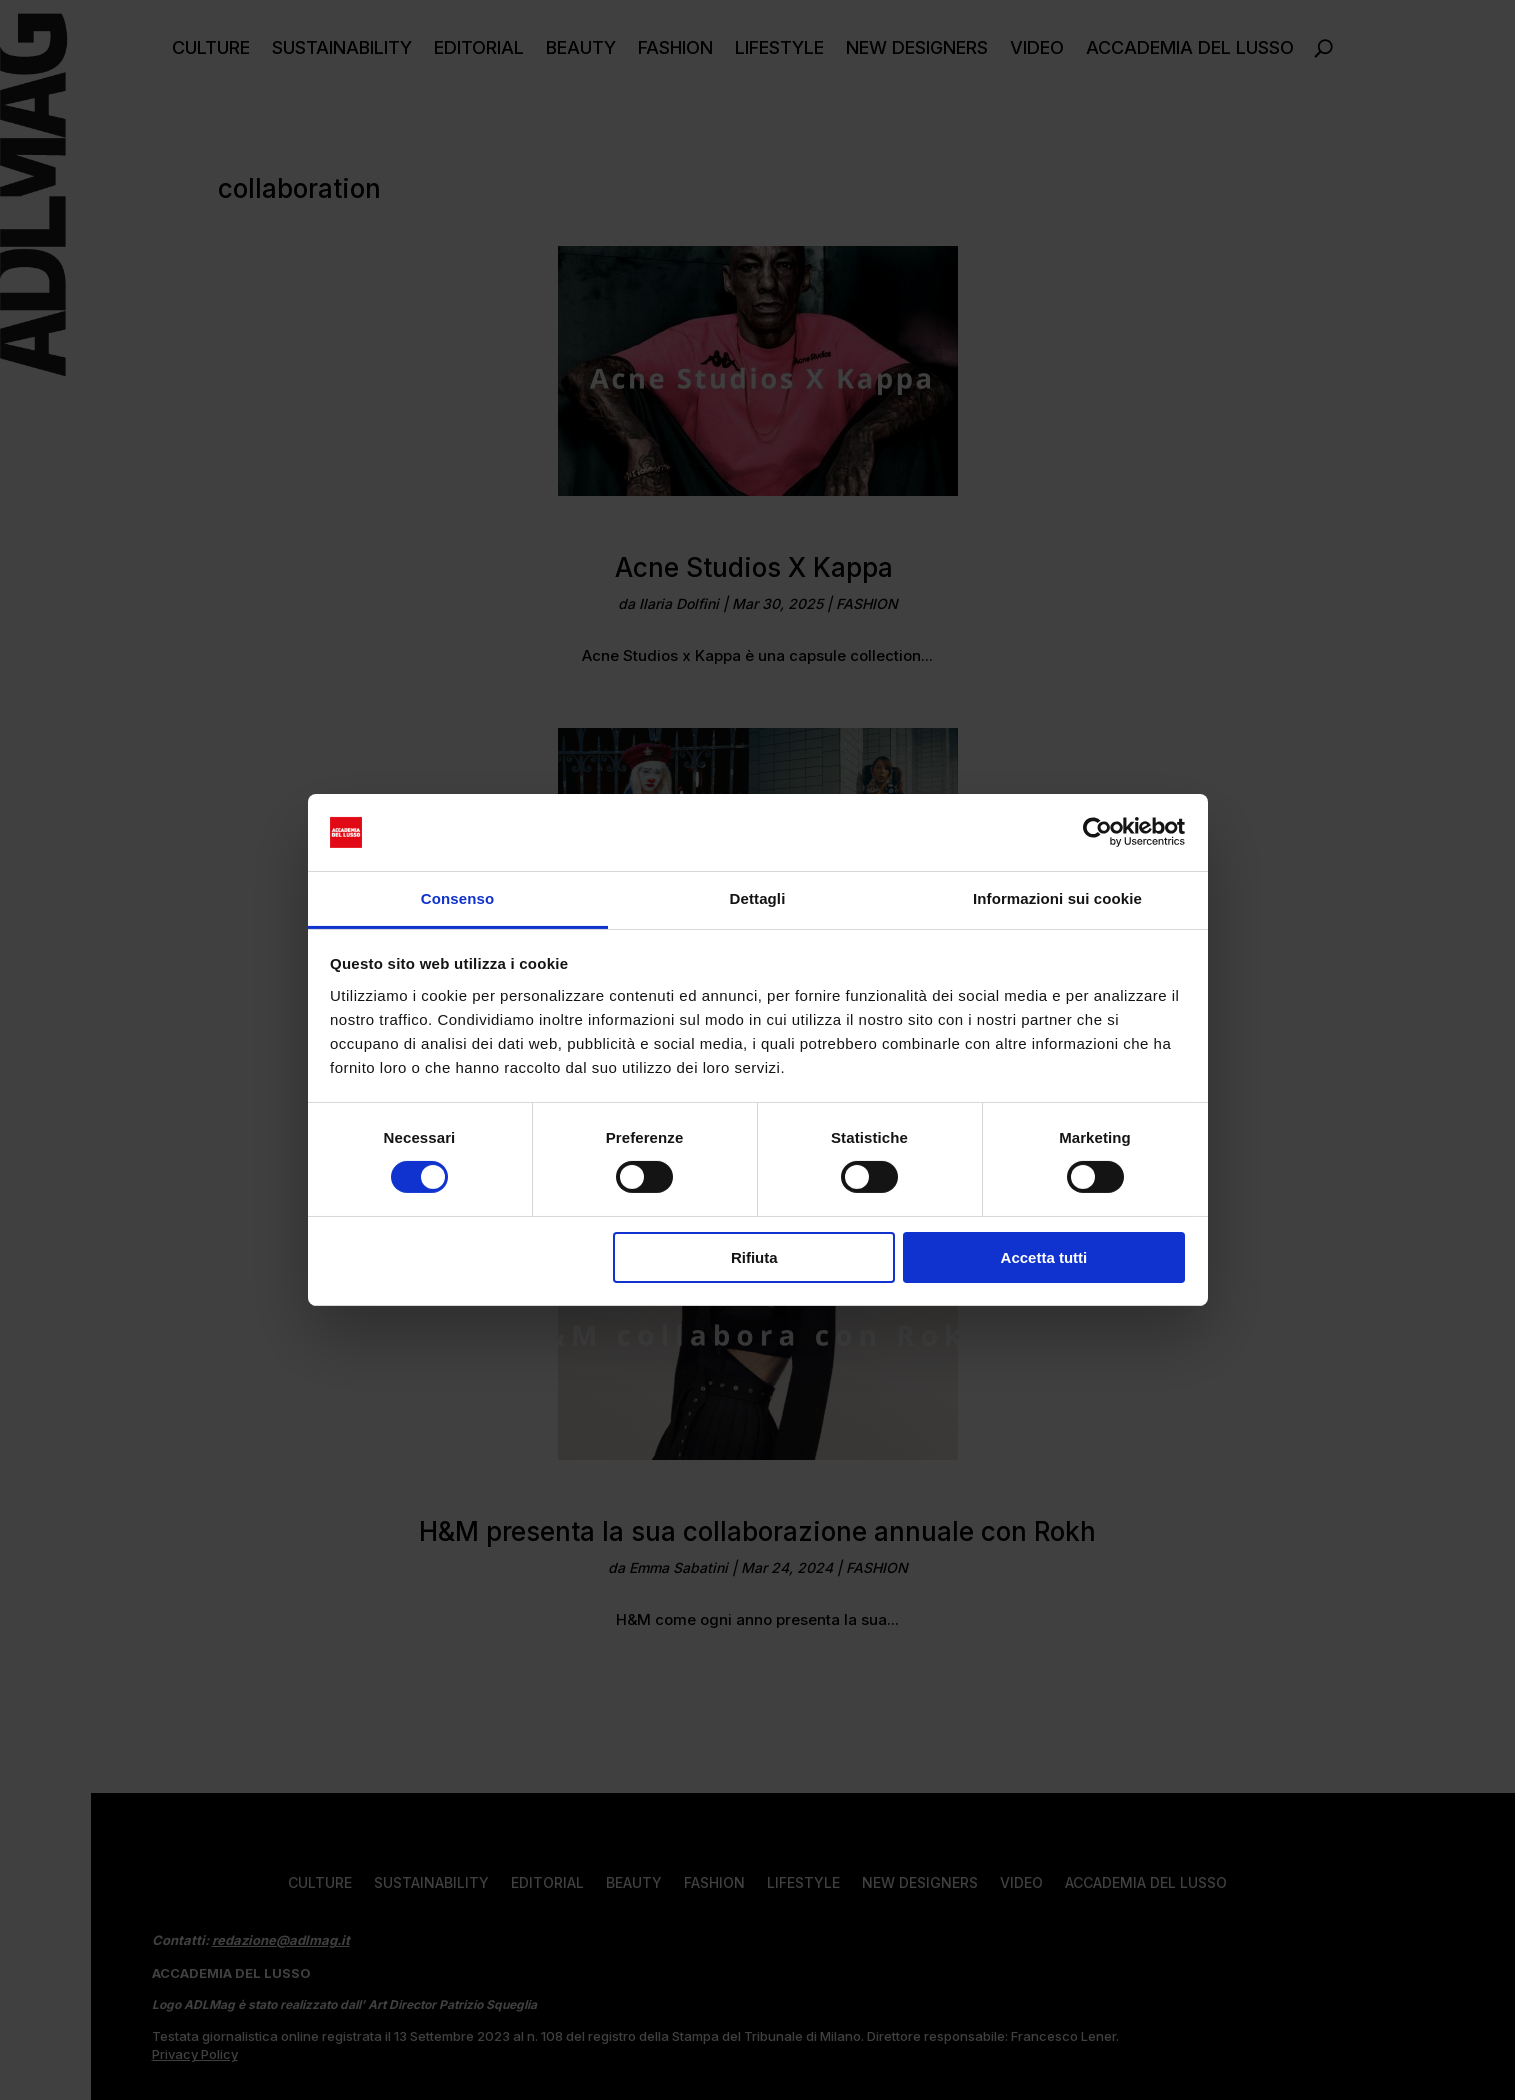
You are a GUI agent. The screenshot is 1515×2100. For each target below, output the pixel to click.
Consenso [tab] (457, 898)
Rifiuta (754, 1257)
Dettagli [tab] (758, 898)
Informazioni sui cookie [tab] (1057, 898)
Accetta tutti (1044, 1257)
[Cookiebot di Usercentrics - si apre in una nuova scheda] (1097, 832)
